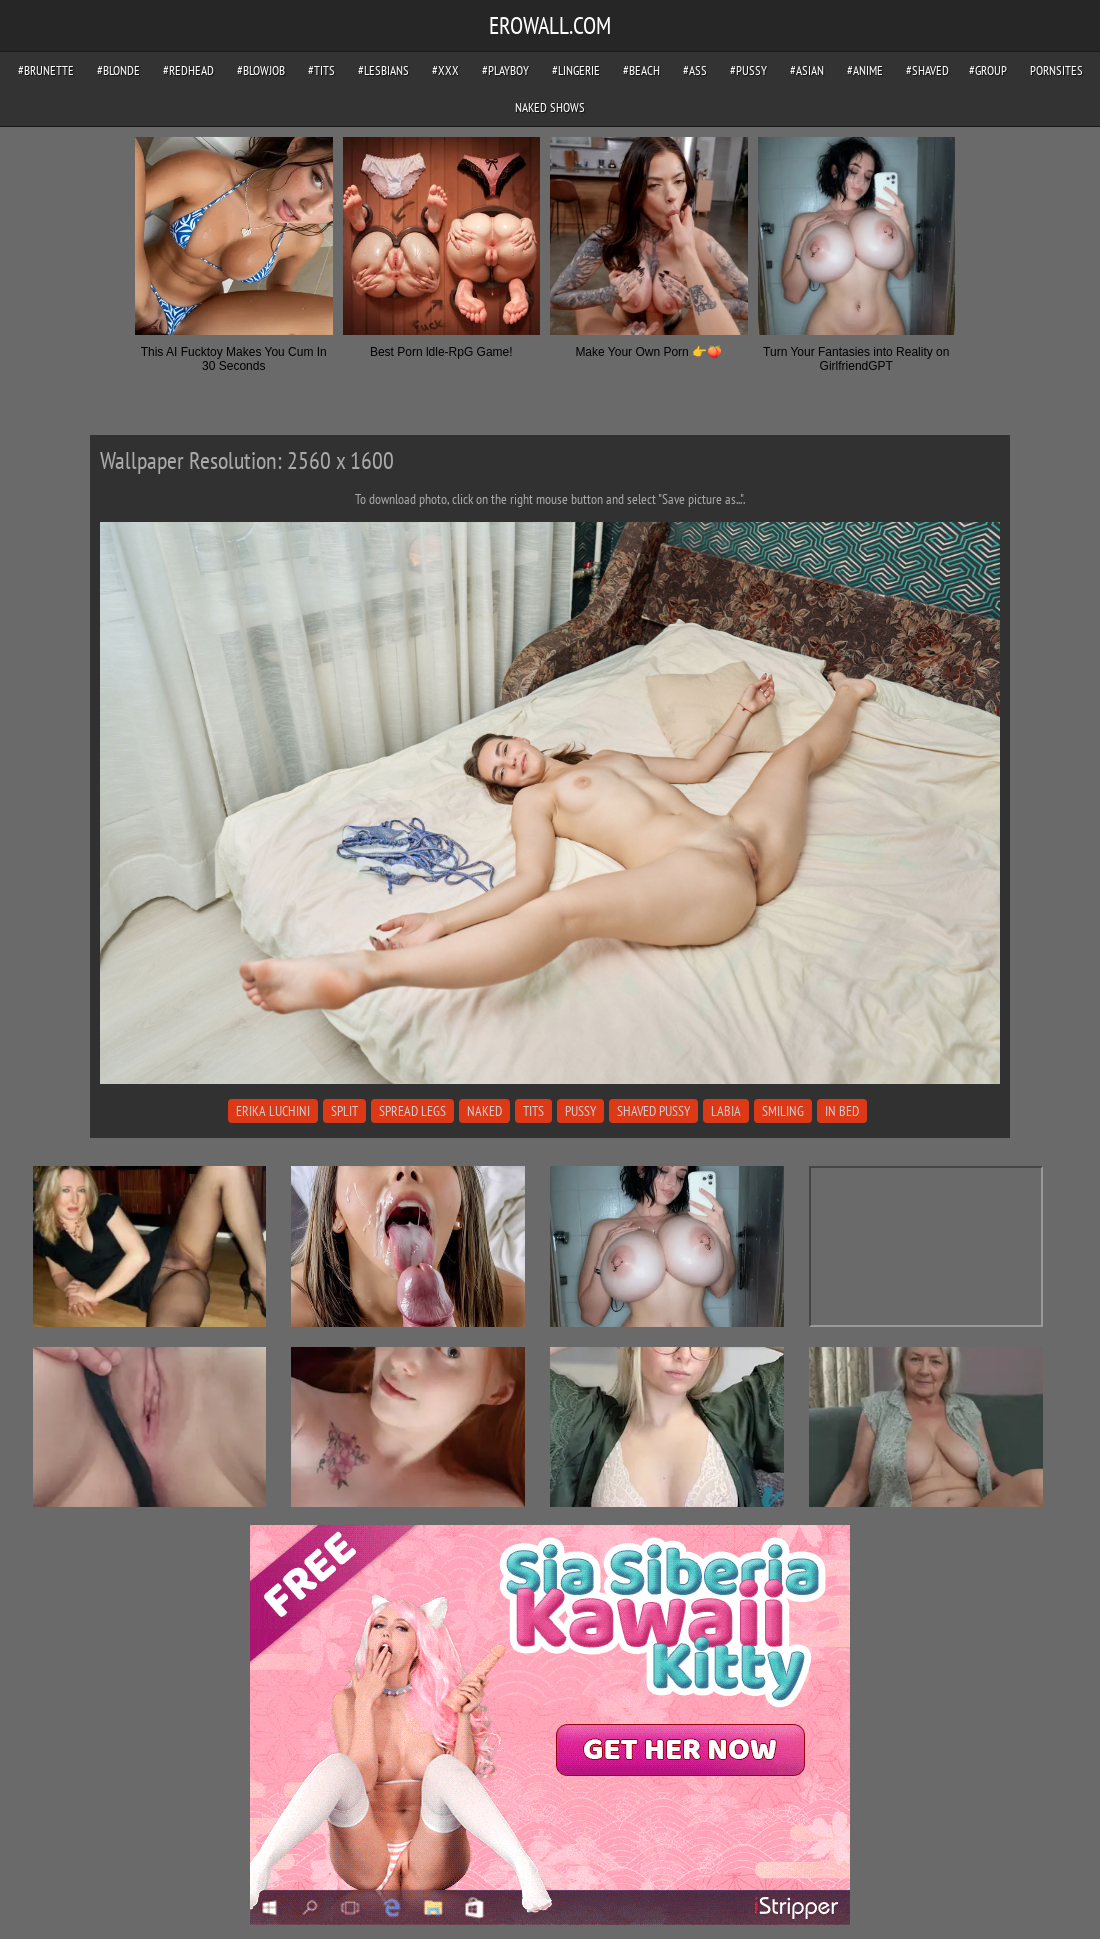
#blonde (118, 70)
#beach (641, 70)
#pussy (748, 70)
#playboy (505, 70)
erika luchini (273, 1111)
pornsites (1056, 70)
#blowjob (261, 70)
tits (533, 1111)
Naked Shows (550, 107)
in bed (842, 1111)
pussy (580, 1111)
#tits (321, 70)
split (344, 1111)
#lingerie (576, 70)
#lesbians (383, 70)
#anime (865, 70)
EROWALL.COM (550, 25)
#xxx (445, 70)
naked (484, 1111)
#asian (807, 70)
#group (988, 70)
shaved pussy (653, 1111)
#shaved (927, 70)
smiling (783, 1111)
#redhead (188, 70)
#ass (695, 70)
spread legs (412, 1111)
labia (726, 1111)
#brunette (46, 70)
